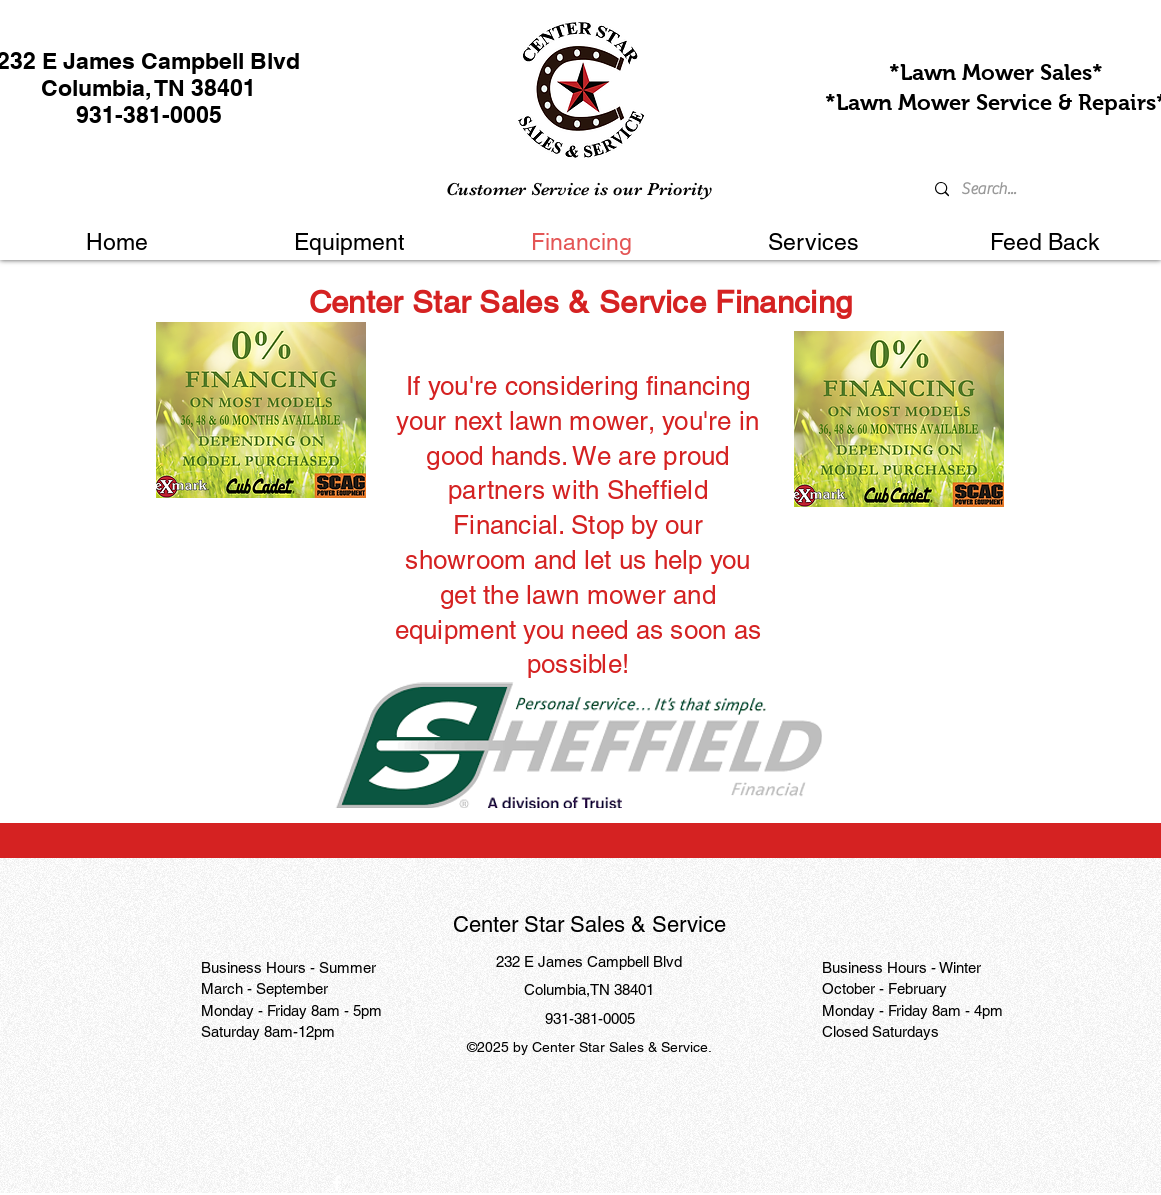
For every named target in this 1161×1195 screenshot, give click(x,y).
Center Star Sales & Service (589, 924)
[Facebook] (337, 1183)
